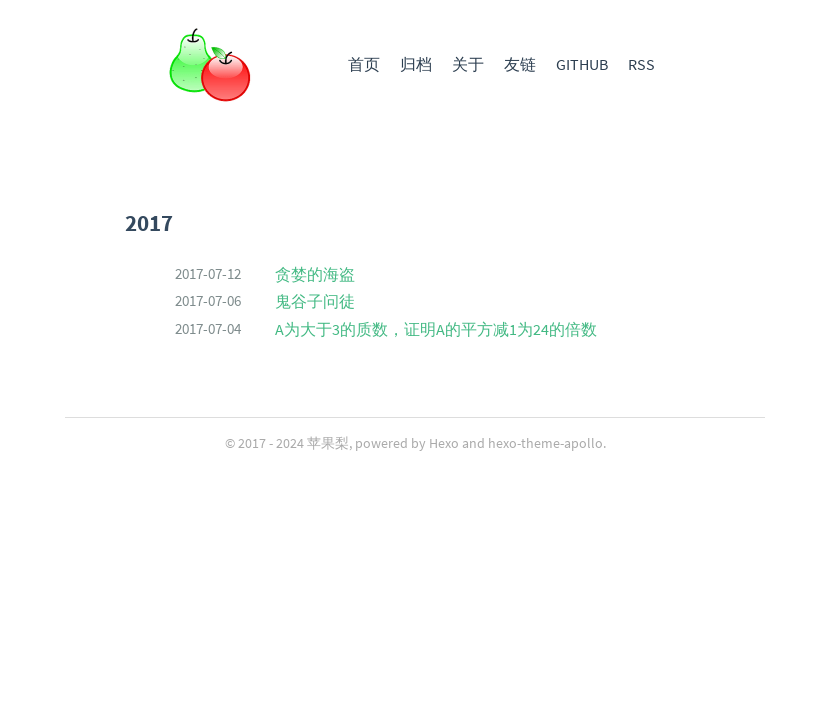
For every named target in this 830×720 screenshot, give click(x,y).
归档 (416, 64)
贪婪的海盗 (315, 274)
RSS (641, 64)
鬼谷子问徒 (315, 301)
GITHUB (582, 64)
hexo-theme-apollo (545, 443)
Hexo (444, 443)
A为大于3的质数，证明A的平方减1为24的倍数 (436, 329)
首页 (364, 64)
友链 (520, 64)
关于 (468, 64)
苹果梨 (328, 443)
